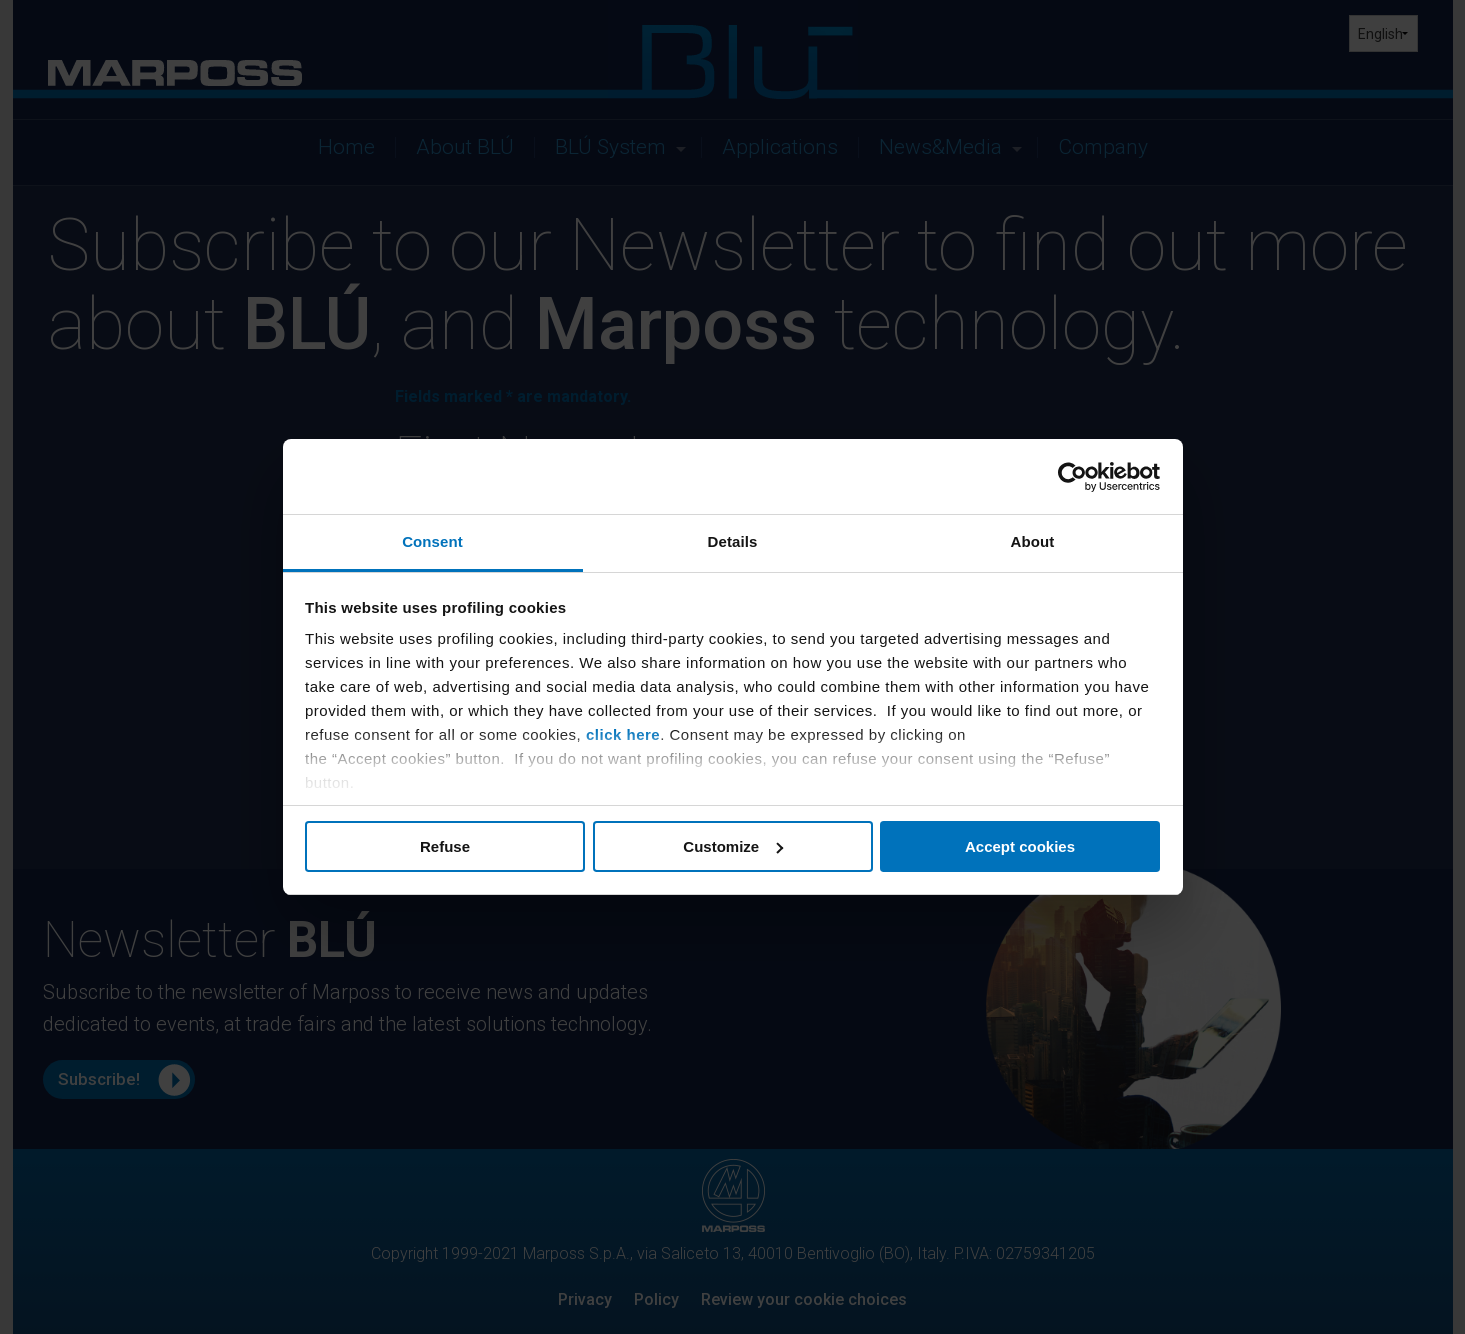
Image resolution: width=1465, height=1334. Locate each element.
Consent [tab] (432, 541)
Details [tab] (733, 541)
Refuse (445, 846)
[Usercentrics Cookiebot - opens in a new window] (1072, 477)
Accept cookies (1020, 846)
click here (623, 734)
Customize (733, 846)
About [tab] (1033, 541)
